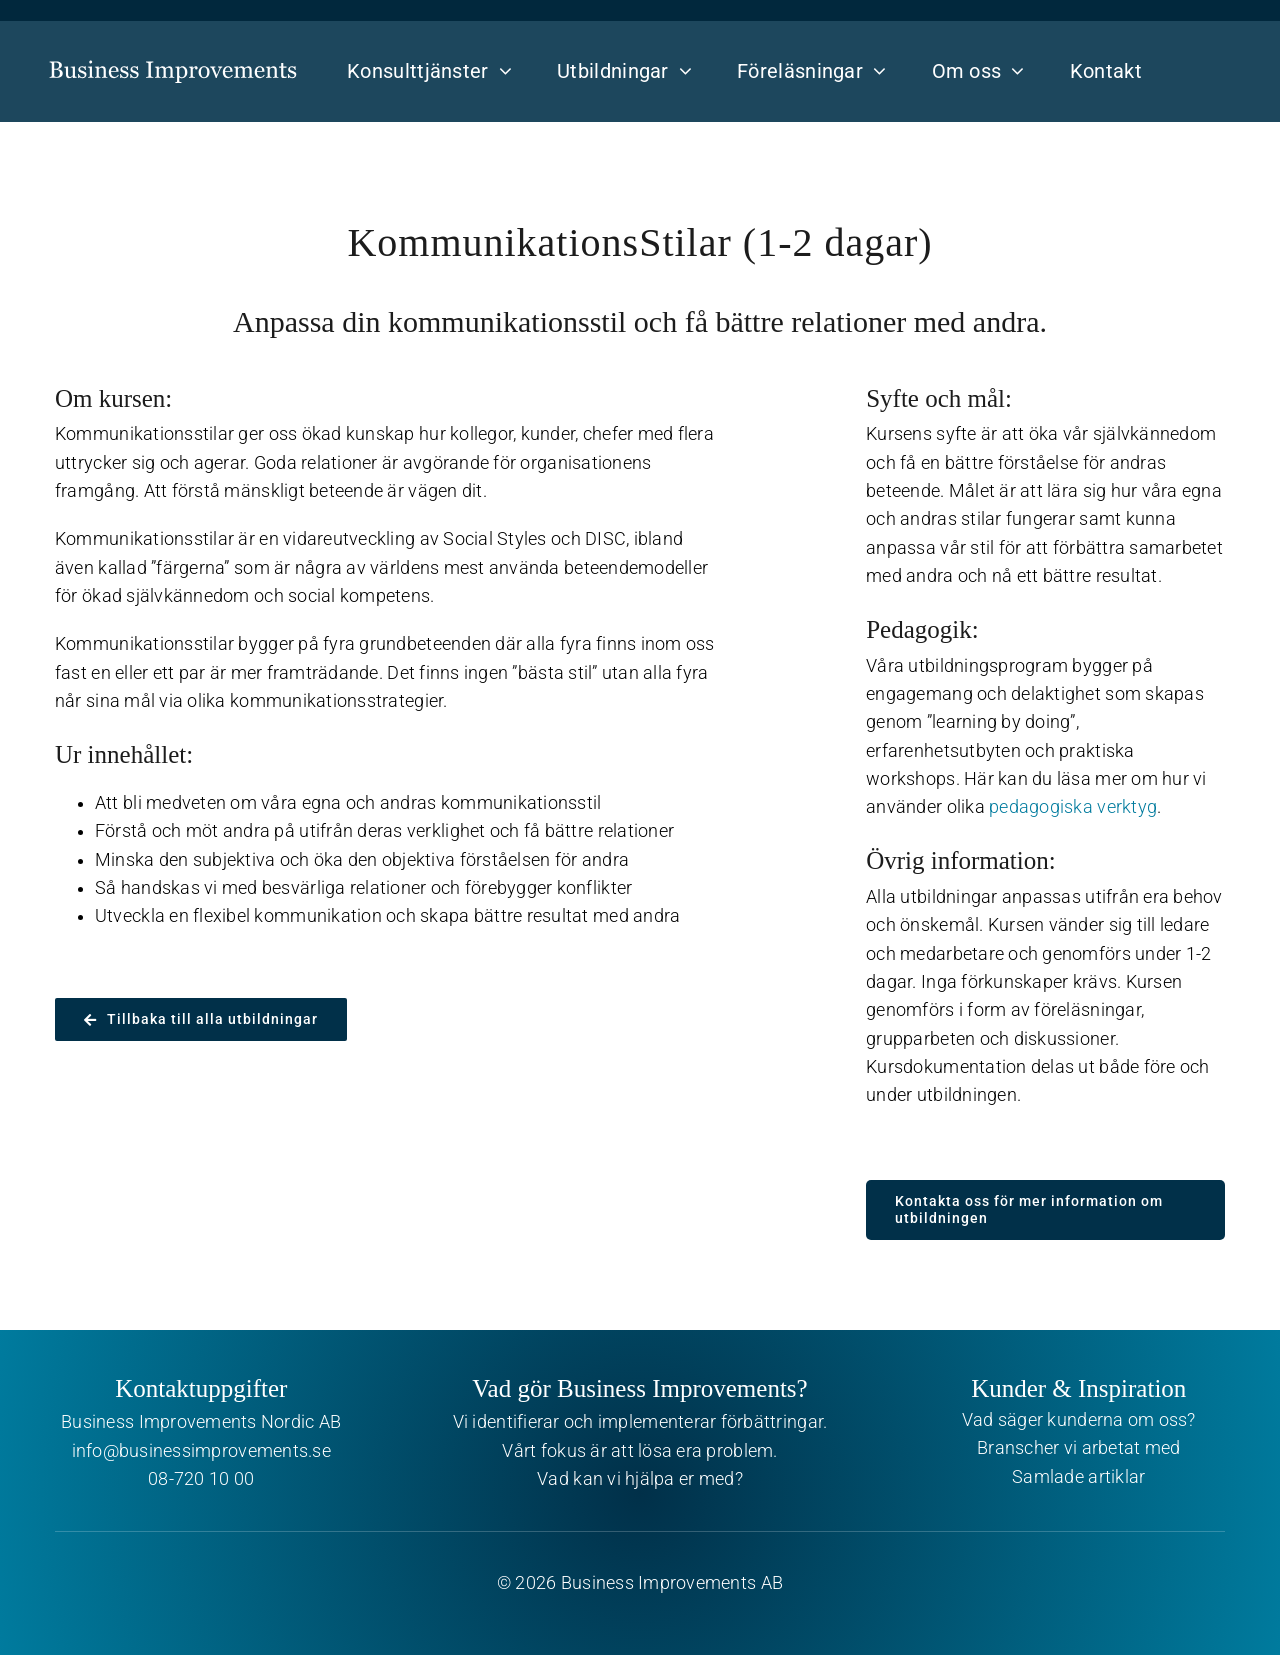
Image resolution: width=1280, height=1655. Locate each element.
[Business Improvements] (173, 55)
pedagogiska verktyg (1073, 807)
